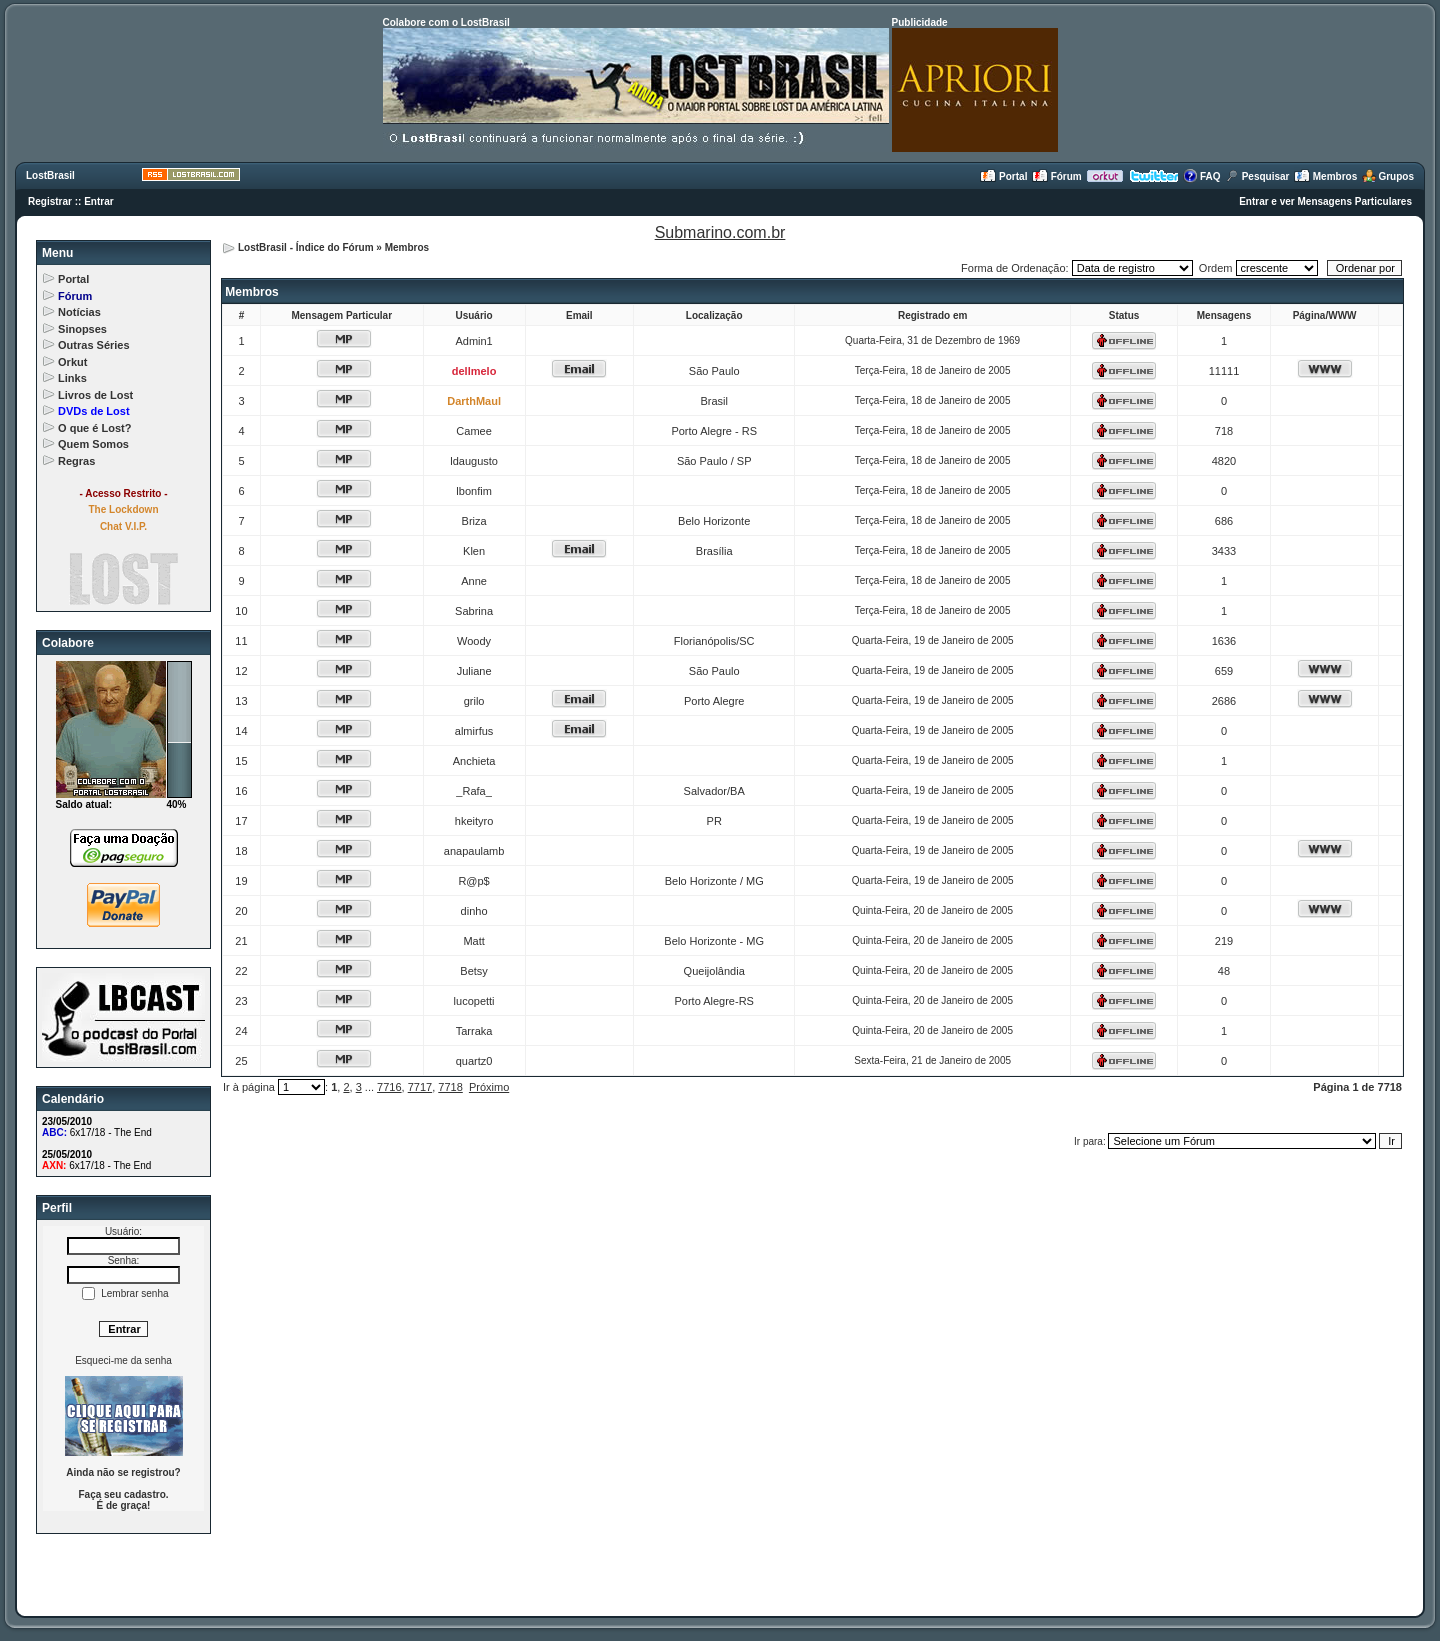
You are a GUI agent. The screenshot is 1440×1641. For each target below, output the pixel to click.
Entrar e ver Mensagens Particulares (1325, 201)
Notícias (79, 312)
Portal (1003, 176)
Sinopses (82, 329)
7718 (450, 1087)
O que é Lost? (94, 428)
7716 (389, 1087)
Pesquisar (1257, 176)
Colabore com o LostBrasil (446, 22)
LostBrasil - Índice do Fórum (306, 247)
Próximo (489, 1087)
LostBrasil (50, 175)
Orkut (72, 362)
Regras (76, 461)
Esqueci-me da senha (123, 1360)
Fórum (1057, 176)
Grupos (1388, 176)
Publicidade (920, 22)
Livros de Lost (95, 395)
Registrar (50, 201)
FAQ (1201, 176)
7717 (420, 1087)
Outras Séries (94, 345)
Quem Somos (93, 444)
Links (72, 378)
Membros (1325, 176)
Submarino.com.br (720, 232)
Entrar (98, 201)
